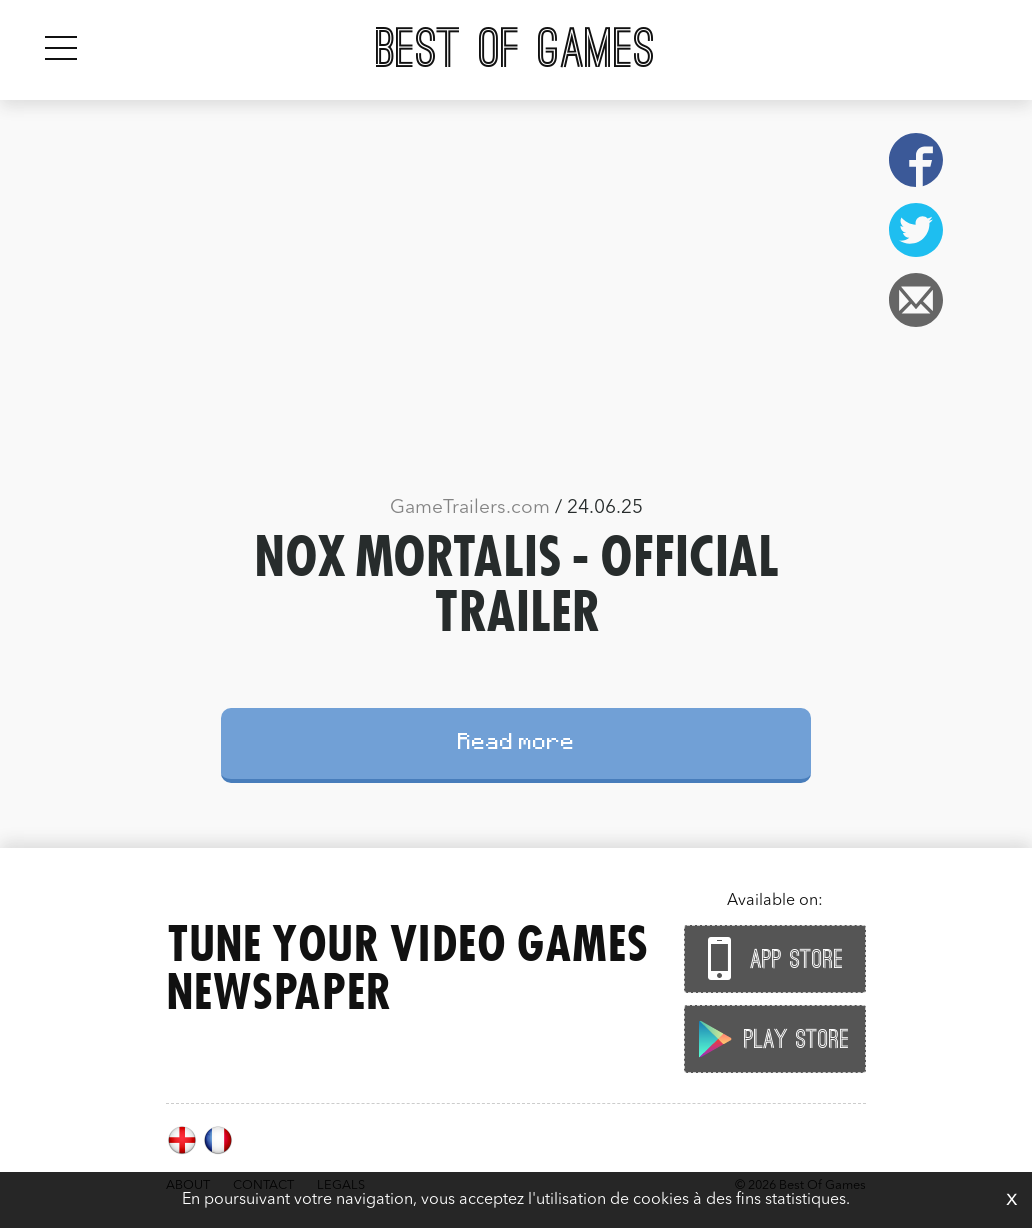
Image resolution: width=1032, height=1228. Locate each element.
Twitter (916, 230)
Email (916, 300)
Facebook (916, 160)
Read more (516, 744)
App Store (770, 958)
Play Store (770, 1038)
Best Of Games (515, 50)
